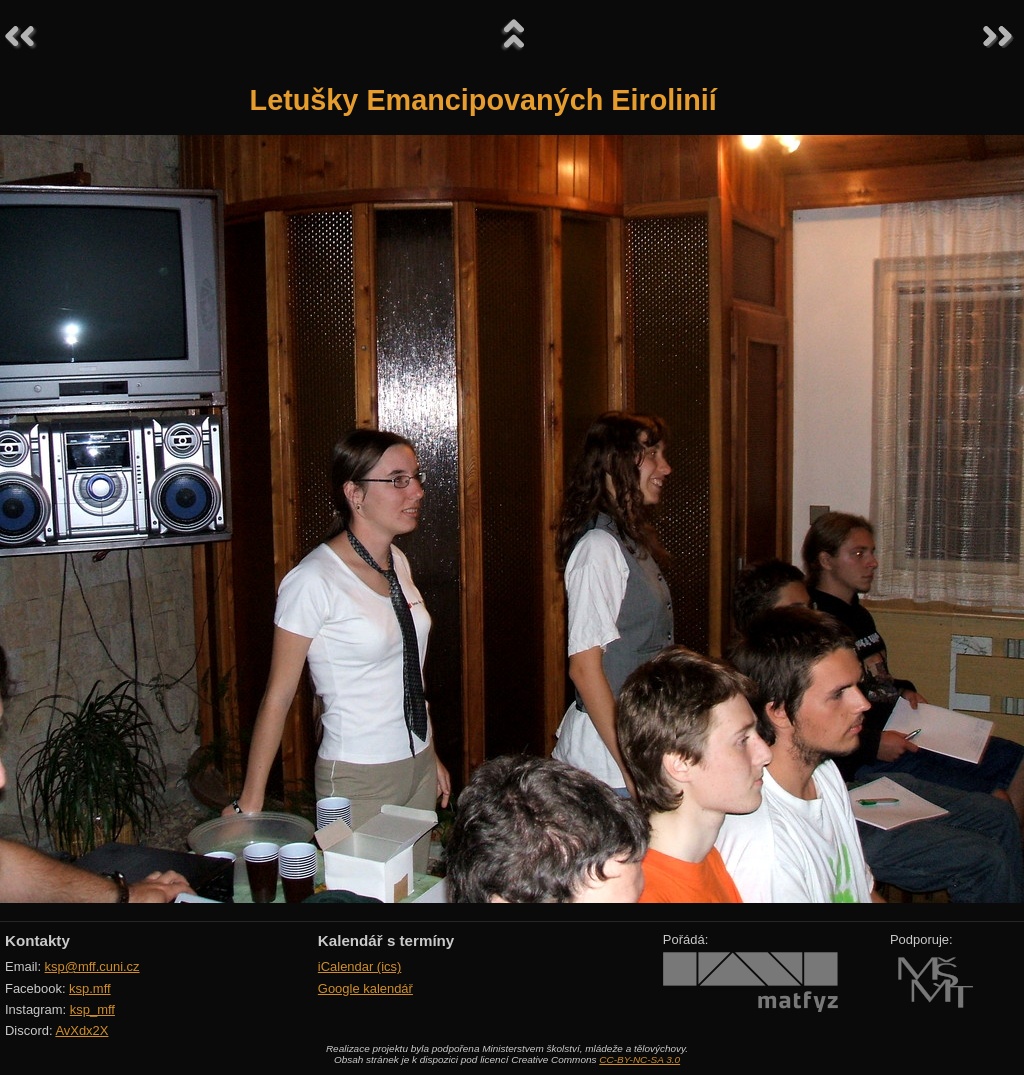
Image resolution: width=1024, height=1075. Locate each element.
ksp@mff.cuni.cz (92, 966)
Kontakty (37, 940)
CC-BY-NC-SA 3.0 (639, 1059)
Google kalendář (365, 988)
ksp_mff (92, 1009)
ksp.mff (90, 988)
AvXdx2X (81, 1030)
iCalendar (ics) (360, 966)
